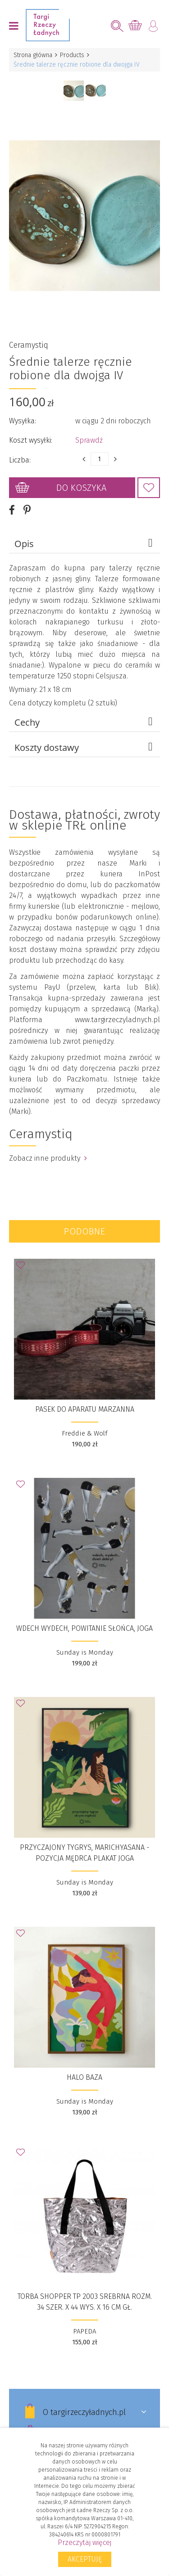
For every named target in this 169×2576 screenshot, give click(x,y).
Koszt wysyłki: (30, 440)
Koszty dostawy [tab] (84, 747)
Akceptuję (85, 2559)
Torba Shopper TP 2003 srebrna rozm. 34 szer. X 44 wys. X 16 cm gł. (85, 2301)
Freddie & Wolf (84, 1433)
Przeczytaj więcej (84, 2542)
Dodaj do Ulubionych (148, 487)
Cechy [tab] (84, 722)
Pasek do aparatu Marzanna (84, 1409)
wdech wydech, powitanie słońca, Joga (84, 1628)
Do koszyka (81, 487)
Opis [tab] (84, 543)
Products (72, 55)
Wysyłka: (22, 421)
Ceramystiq (28, 345)
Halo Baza (84, 2077)
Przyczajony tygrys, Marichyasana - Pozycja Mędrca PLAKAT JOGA (84, 1852)
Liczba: (20, 460)
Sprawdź (89, 440)
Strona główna (33, 55)
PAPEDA (84, 2331)
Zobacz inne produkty (48, 1158)
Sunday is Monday (84, 1652)
